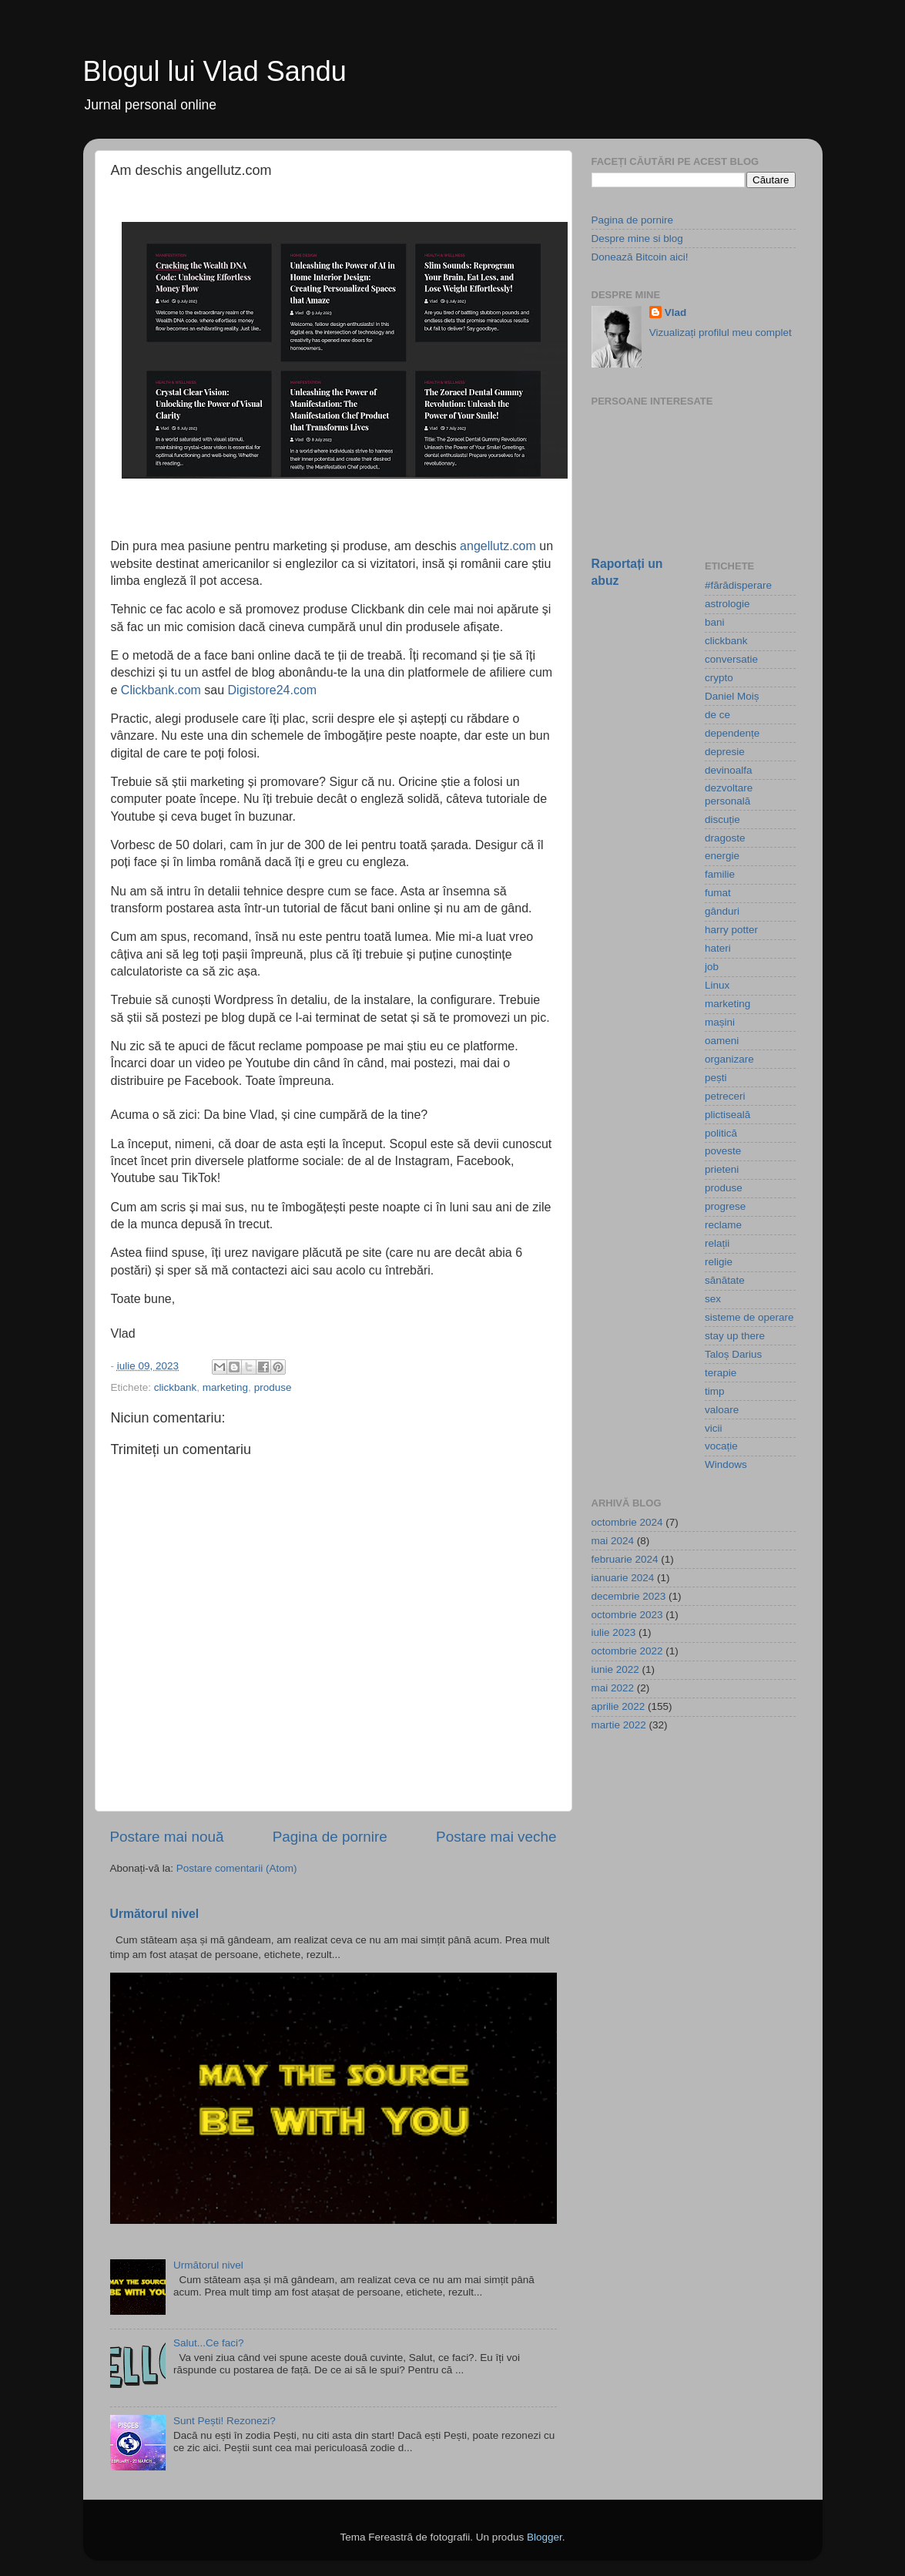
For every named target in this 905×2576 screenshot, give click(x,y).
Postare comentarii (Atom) (236, 1868)
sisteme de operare (749, 1317)
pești (716, 1077)
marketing (225, 1387)
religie (718, 1262)
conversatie (731, 659)
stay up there (735, 1336)
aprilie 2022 (618, 1706)
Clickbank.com (161, 690)
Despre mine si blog (637, 238)
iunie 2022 (615, 1669)
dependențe (732, 733)
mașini (720, 1022)
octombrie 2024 (627, 1522)
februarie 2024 (625, 1559)
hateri (718, 948)
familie (720, 874)
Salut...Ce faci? (208, 2343)
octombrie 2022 (627, 1651)
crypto (719, 677)
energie (722, 855)
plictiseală (727, 1114)
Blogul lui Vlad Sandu (215, 71)
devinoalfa (728, 770)
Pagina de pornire (330, 1837)
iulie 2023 (614, 1632)
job (712, 966)
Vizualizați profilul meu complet (720, 332)
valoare (722, 1410)
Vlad (676, 312)
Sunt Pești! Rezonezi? (224, 2421)
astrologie (727, 604)
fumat (718, 892)
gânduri (722, 911)
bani (715, 622)
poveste (723, 1151)
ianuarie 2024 (623, 1578)
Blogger (544, 2537)
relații (717, 1243)
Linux (717, 985)
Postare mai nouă (167, 1837)
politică (721, 1133)
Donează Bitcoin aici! (640, 257)
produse (273, 1387)
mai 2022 (613, 1688)
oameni (722, 1040)
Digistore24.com (272, 690)
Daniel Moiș (732, 696)
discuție (722, 819)
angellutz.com (498, 545)
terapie (720, 1373)
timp (715, 1391)
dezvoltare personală (728, 794)
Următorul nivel (154, 1913)
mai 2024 (613, 1541)
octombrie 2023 (627, 1614)
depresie (725, 751)
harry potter (731, 929)
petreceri (725, 1096)
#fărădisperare (738, 585)
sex (713, 1299)
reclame (723, 1225)
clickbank (175, 1387)
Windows (726, 1464)
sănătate (725, 1280)
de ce (717, 714)
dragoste (725, 838)
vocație (721, 1446)
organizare (729, 1059)
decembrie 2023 (629, 1596)
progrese (725, 1206)
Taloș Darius (733, 1354)
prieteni (722, 1169)
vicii (713, 1428)
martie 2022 (619, 1725)
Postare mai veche (496, 1837)
